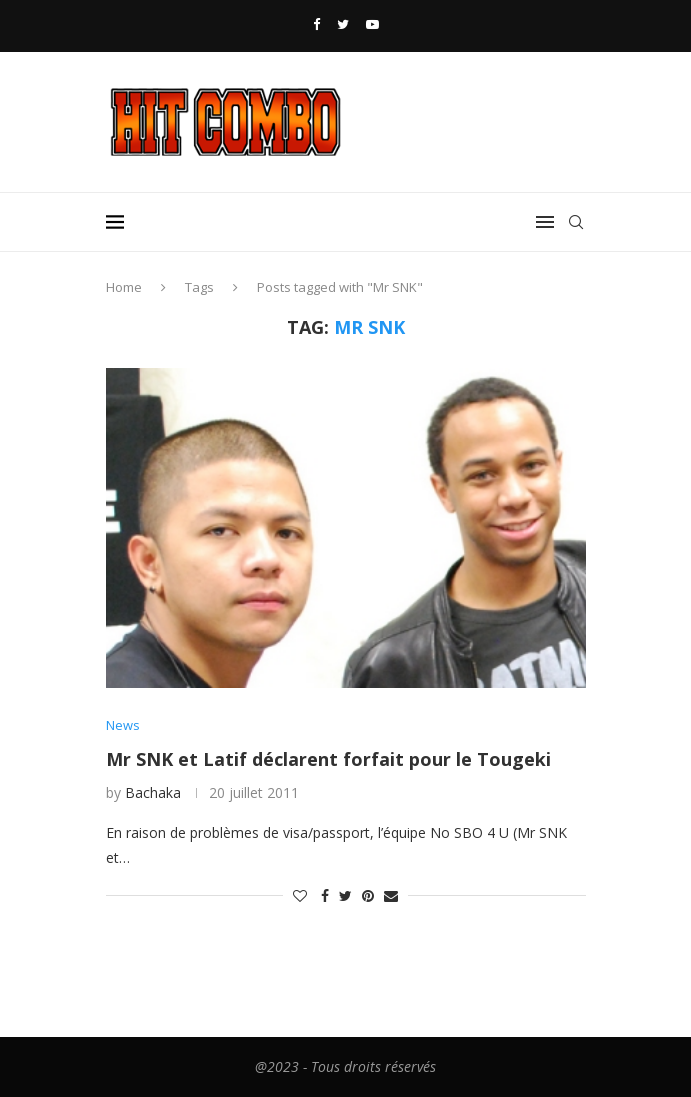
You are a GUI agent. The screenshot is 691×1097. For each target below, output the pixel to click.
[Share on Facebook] (325, 895)
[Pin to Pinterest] (368, 895)
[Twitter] (343, 24)
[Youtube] (372, 24)
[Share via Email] (391, 895)
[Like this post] (300, 895)
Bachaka (153, 792)
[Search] (576, 222)
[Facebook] (316, 24)
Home (124, 287)
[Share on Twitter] (345, 895)
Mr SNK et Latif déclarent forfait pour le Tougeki (328, 759)
